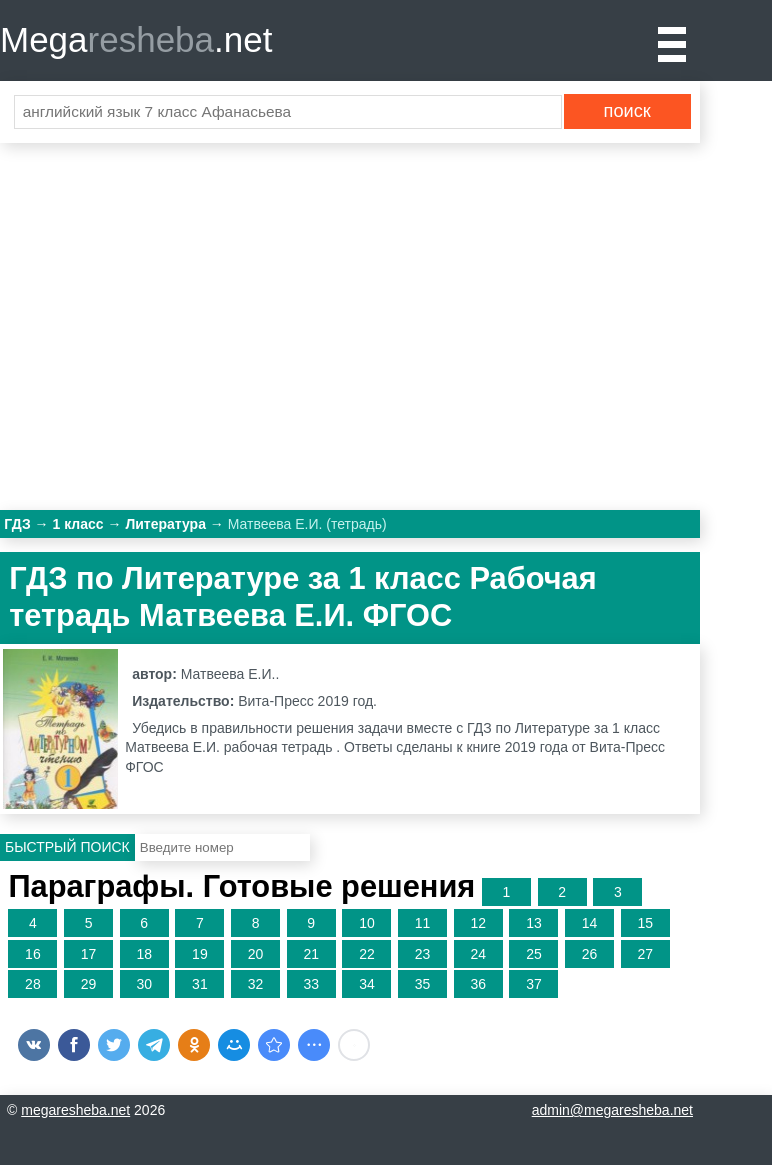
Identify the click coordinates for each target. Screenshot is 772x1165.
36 (478, 984)
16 (33, 954)
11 (423, 923)
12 (478, 923)
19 (200, 954)
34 (367, 984)
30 (144, 984)
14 (590, 923)
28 (33, 984)
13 (534, 923)
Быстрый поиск (67, 847)
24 (478, 954)
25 (534, 954)
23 (423, 954)
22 (367, 954)
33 (311, 984)
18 (144, 954)
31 (200, 984)
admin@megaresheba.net (612, 1110)
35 (423, 984)
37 (534, 984)
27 (645, 954)
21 (311, 954)
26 (590, 954)
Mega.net (136, 39)
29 (89, 984)
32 (256, 984)
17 (89, 954)
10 (367, 923)
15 (645, 923)
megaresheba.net (75, 1110)
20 (256, 954)
